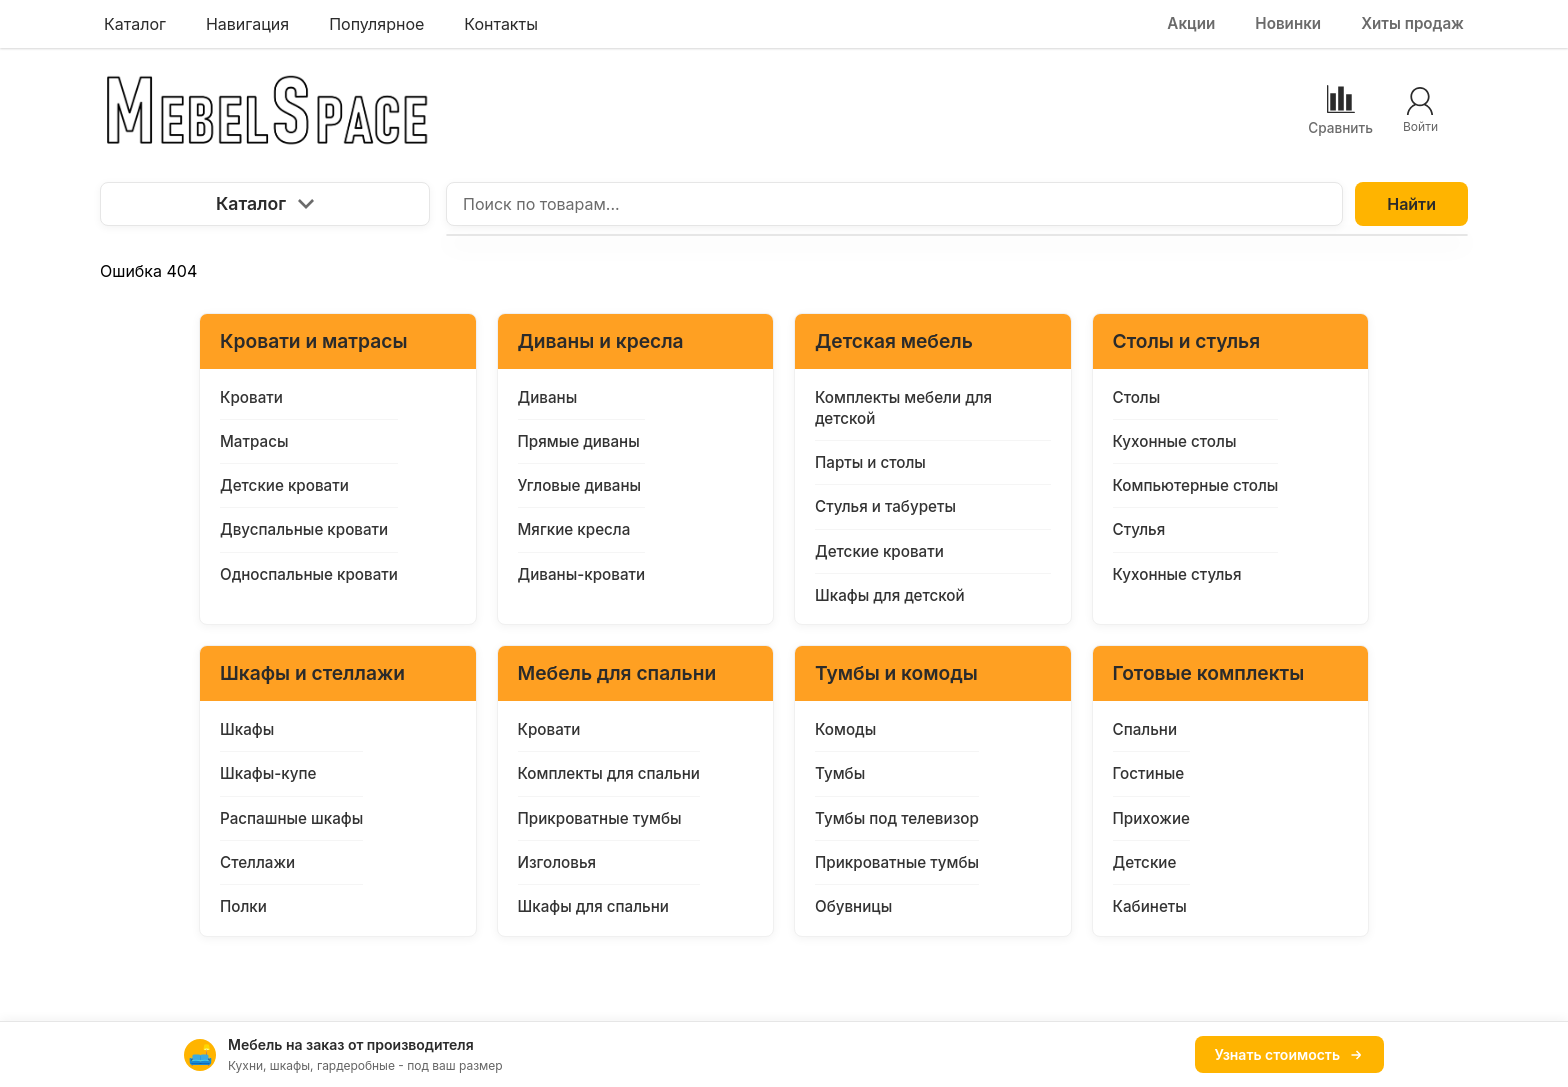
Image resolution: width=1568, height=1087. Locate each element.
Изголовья (557, 862)
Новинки (1288, 23)
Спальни (1145, 729)
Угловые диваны (580, 485)
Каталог (265, 203)
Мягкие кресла (574, 529)
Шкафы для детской (890, 595)
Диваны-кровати (582, 574)
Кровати (251, 397)
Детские (1145, 862)
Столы (1137, 397)
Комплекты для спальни (609, 773)
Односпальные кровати (309, 574)
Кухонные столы (1175, 441)
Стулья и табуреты (885, 506)
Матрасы (254, 441)
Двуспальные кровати (304, 529)
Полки (243, 906)
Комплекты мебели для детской (903, 408)
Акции (1191, 23)
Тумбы (840, 773)
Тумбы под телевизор (897, 818)
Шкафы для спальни (593, 906)
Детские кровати (284, 485)
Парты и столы (870, 462)
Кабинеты (1150, 906)
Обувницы (853, 906)
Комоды (845, 729)
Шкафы (247, 729)
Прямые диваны (579, 441)
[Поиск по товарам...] (894, 204)
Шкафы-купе (268, 773)
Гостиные (1149, 773)
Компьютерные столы (1196, 485)
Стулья (1139, 529)
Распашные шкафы (291, 818)
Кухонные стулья (1177, 574)
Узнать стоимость (1289, 1054)
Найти (1411, 204)
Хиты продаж (1412, 23)
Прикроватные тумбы (600, 818)
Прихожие (1151, 818)
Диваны (548, 397)
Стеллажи (257, 862)
